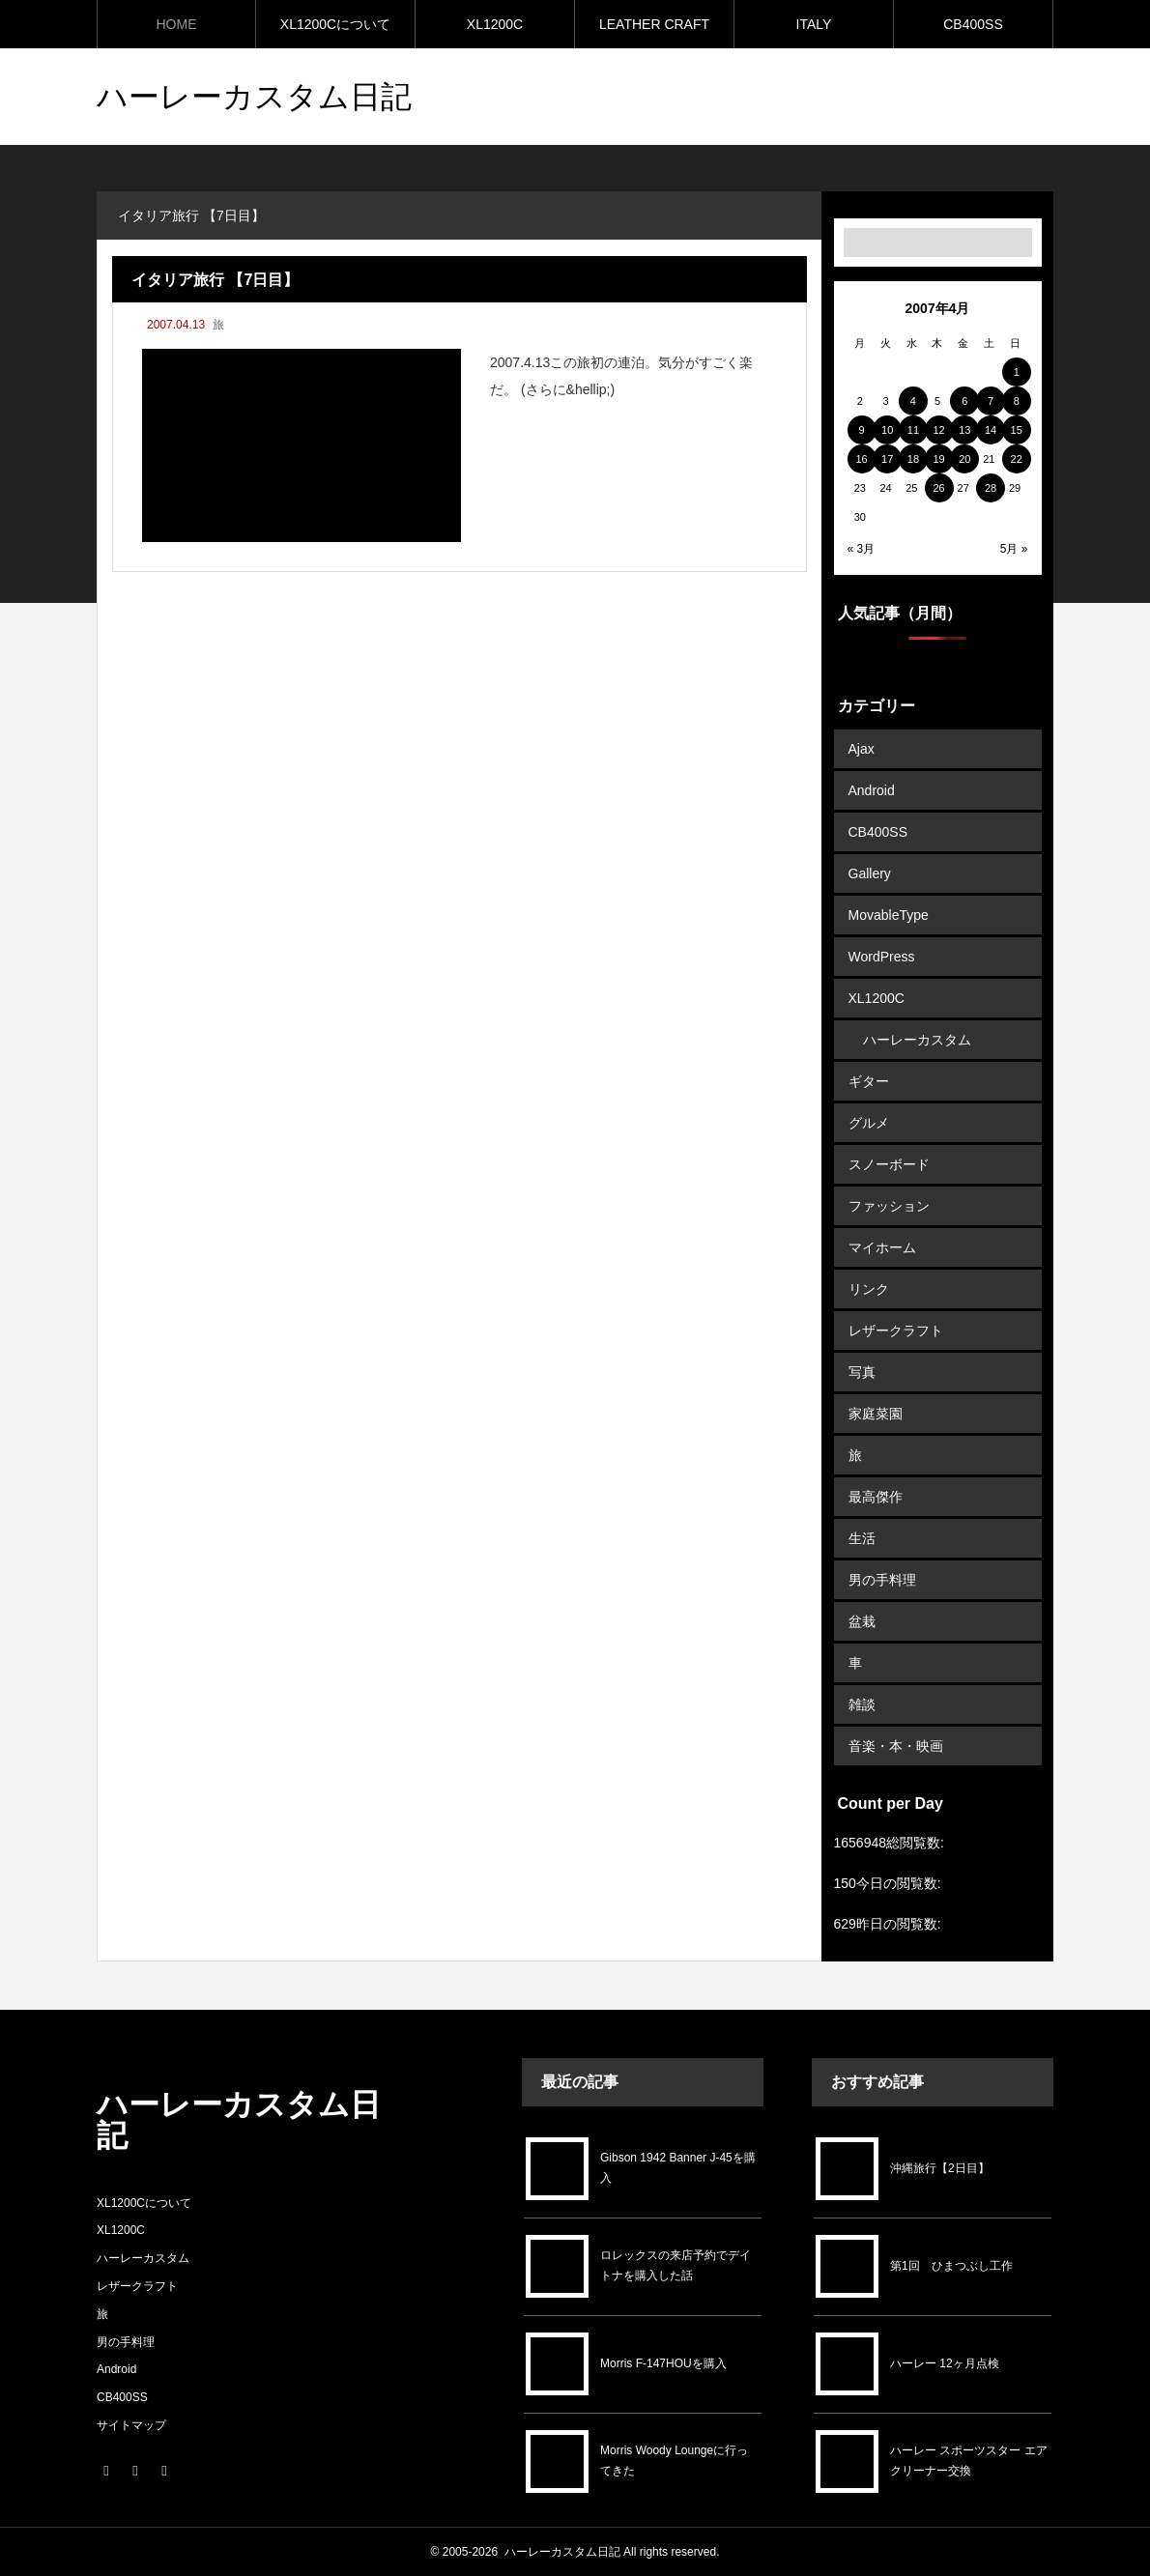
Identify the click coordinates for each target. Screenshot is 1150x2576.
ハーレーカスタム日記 (562, 2552)
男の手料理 (882, 1580)
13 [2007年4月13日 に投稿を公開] (964, 430)
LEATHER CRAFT (654, 24)
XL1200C (495, 24)
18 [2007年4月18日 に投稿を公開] (913, 459)
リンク (868, 1289)
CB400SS (972, 24)
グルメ (868, 1123)
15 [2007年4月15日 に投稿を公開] (1016, 430)
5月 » (1014, 549)
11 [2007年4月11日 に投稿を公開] (913, 430)
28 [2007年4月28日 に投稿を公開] (990, 488)
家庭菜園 (875, 1413)
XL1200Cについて (335, 24)
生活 (862, 1538)
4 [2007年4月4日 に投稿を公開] (913, 401)
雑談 (862, 1704)
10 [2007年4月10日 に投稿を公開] (887, 430)
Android (871, 790)
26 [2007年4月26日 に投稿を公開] (938, 488)
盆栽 (862, 1621)
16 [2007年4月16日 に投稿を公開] (861, 459)
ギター (868, 1081)
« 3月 (862, 549)
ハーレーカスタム (917, 1039)
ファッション (889, 1206)
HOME (177, 24)
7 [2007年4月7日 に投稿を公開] (990, 401)
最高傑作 (875, 1496)
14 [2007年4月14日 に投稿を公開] (990, 430)
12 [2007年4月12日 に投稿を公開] (938, 430)
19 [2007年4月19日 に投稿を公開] (938, 459)
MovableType (888, 915)
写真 (862, 1372)
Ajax (861, 749)
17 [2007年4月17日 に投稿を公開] (887, 459)
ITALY (814, 24)
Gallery (869, 873)
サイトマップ (131, 2425)
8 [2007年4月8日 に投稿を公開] (1017, 401)
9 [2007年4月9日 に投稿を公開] (861, 430)
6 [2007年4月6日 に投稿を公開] (964, 401)
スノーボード (889, 1164)
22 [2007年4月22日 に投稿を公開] (1016, 459)
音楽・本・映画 (895, 1746)
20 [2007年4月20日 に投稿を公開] (964, 459)
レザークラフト (895, 1330)
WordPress (881, 956)
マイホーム (882, 1247)
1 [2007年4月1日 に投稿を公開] (1017, 372)
